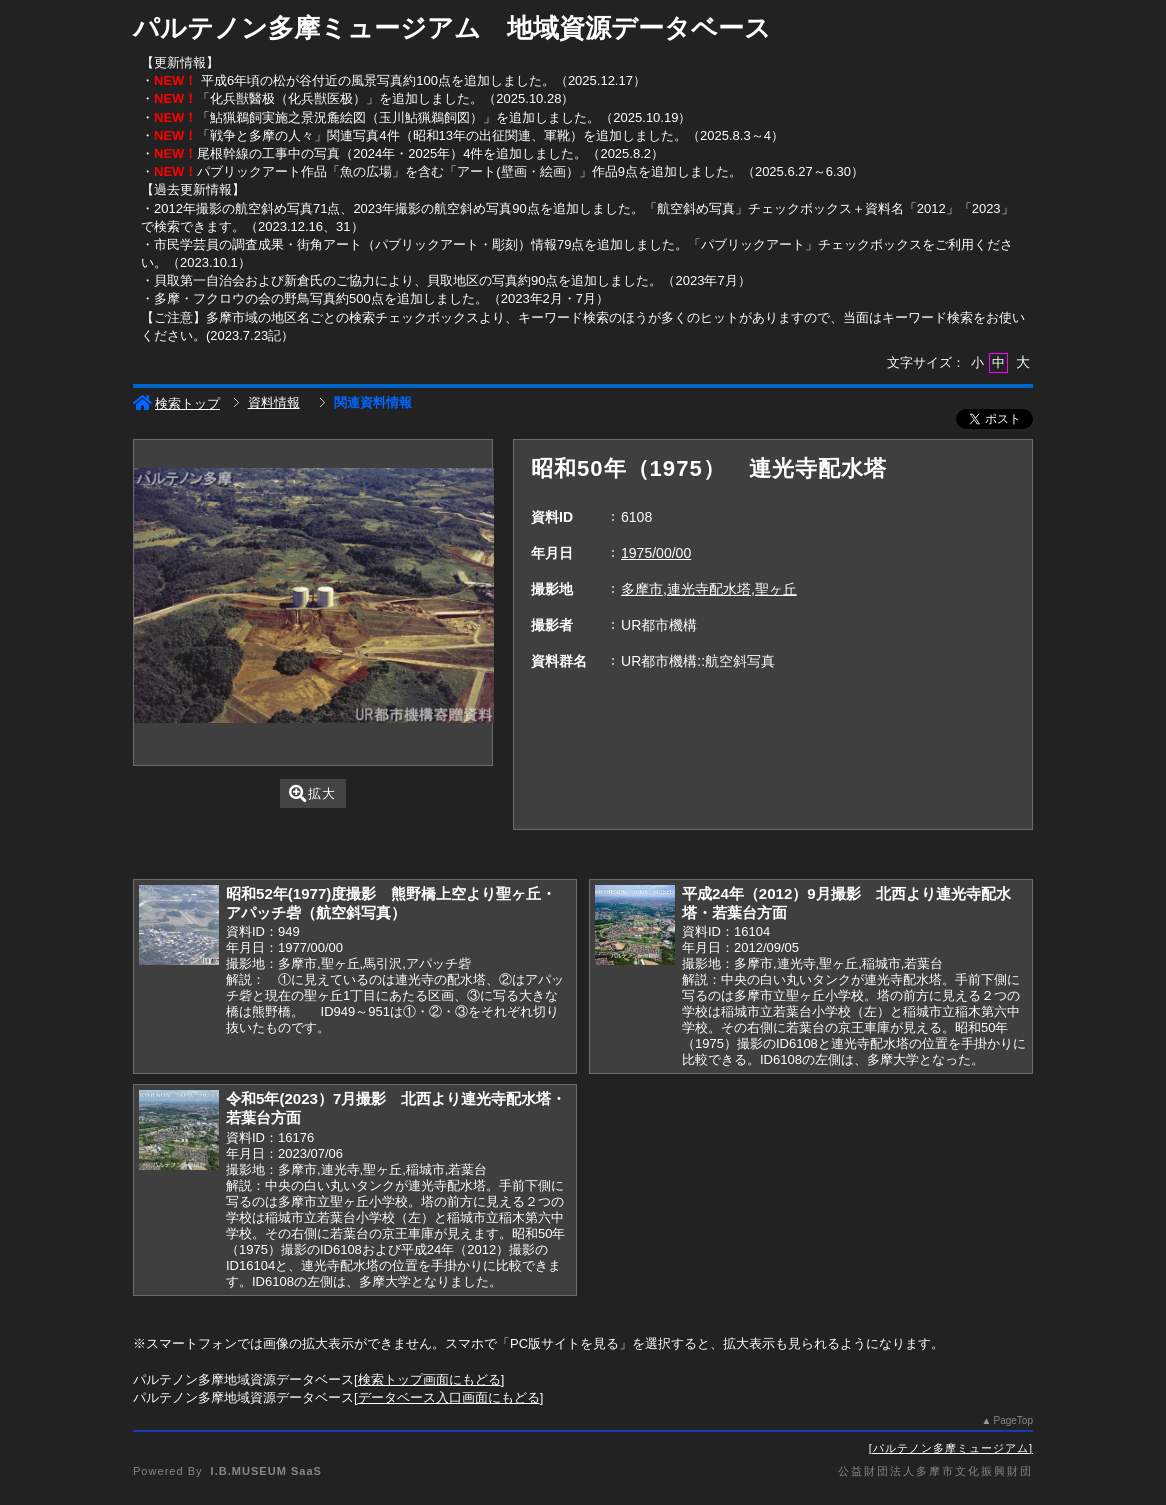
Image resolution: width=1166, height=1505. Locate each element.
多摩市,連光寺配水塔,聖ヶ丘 (709, 589)
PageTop (1013, 1420)
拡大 (312, 793)
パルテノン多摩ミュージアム (951, 1448)
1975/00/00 (656, 553)
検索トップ (176, 403)
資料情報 (274, 402)
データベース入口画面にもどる (449, 1397)
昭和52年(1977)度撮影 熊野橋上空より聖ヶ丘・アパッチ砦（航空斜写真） (391, 903)
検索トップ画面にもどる (429, 1379)
